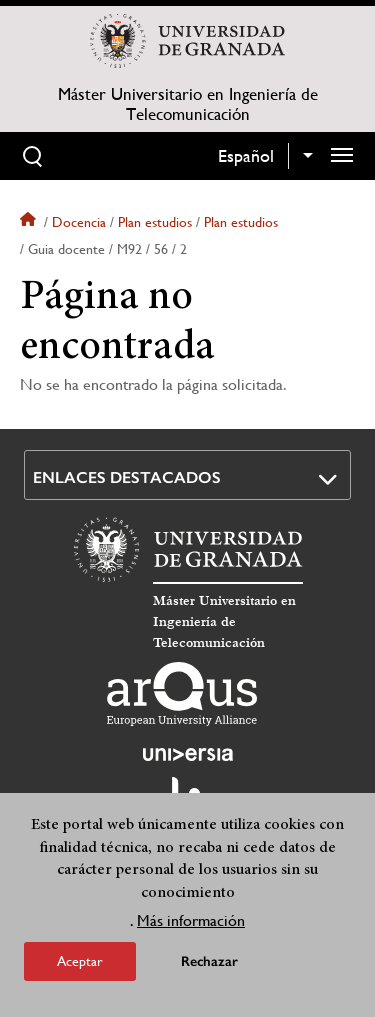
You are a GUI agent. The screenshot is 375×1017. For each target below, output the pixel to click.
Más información (191, 920)
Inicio (30, 222)
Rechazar (209, 961)
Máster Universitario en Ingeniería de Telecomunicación (188, 104)
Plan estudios (155, 222)
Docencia (79, 222)
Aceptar (80, 961)
